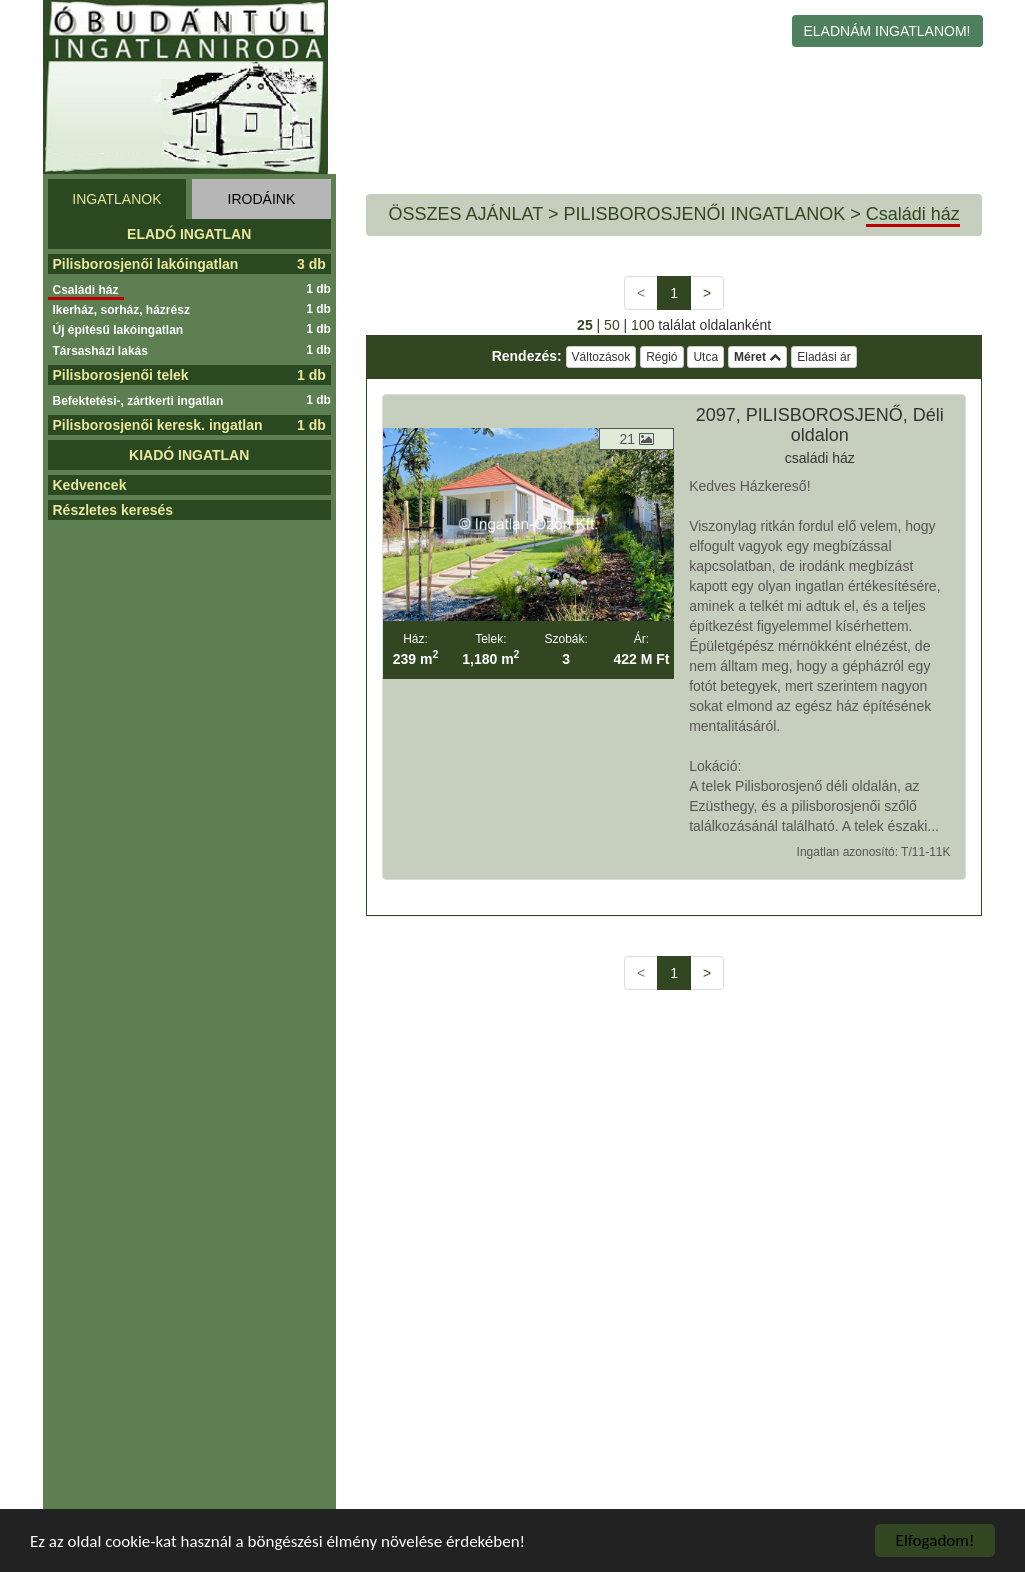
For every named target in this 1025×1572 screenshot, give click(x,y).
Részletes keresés (113, 510)
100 (642, 325)
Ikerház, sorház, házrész (124, 310)
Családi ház (88, 290)
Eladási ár (823, 357)
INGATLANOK (116, 199)
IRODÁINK (262, 199)
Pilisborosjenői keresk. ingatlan (158, 425)
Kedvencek (90, 485)
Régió (661, 357)
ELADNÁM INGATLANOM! (887, 31)
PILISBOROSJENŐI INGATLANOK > (711, 214)
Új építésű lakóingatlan (121, 330)
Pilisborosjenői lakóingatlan (146, 264)
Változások (601, 357)
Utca (705, 357)
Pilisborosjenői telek (121, 375)
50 (612, 325)
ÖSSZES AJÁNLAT (466, 214)
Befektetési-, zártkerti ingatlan (141, 401)
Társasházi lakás (103, 351)
